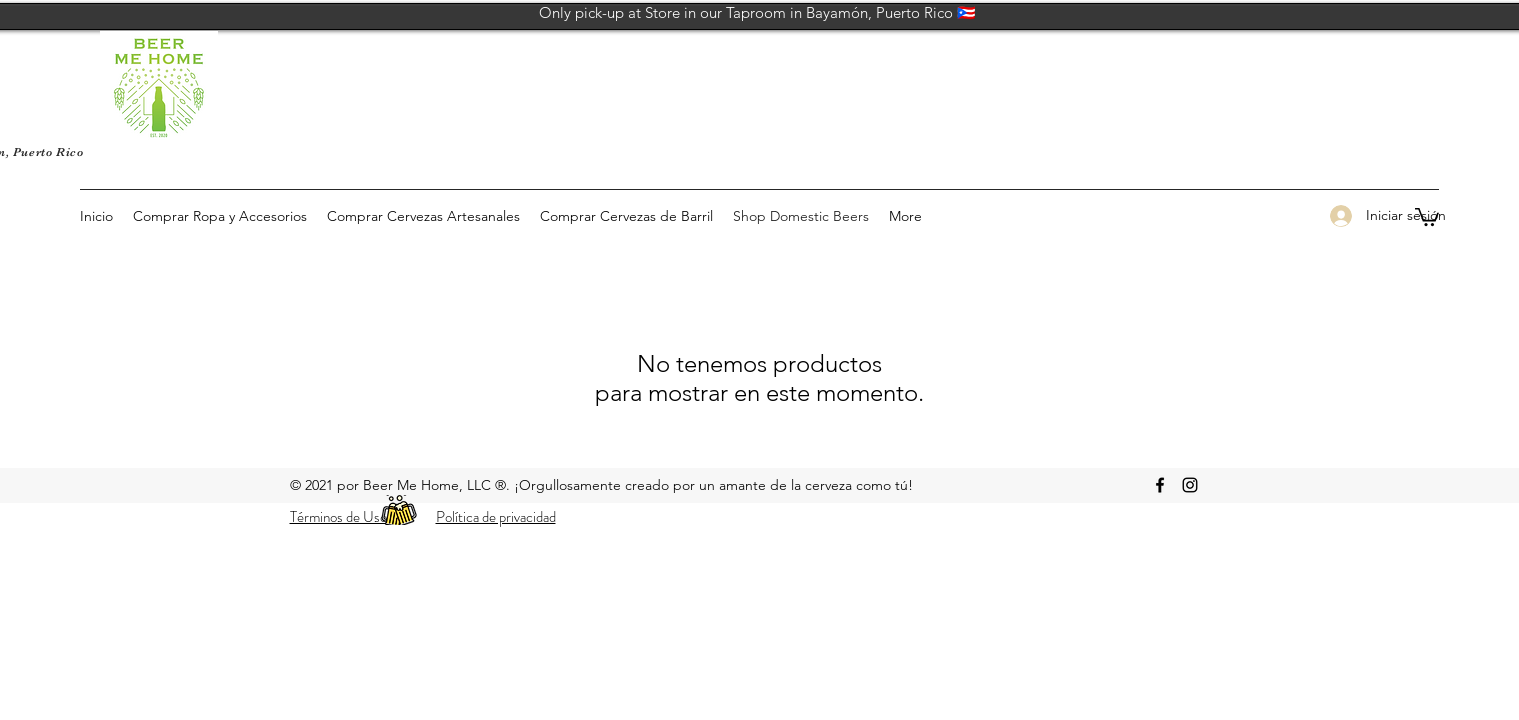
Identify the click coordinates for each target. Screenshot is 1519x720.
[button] (1427, 216)
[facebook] (1160, 485)
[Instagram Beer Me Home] (1190, 485)
